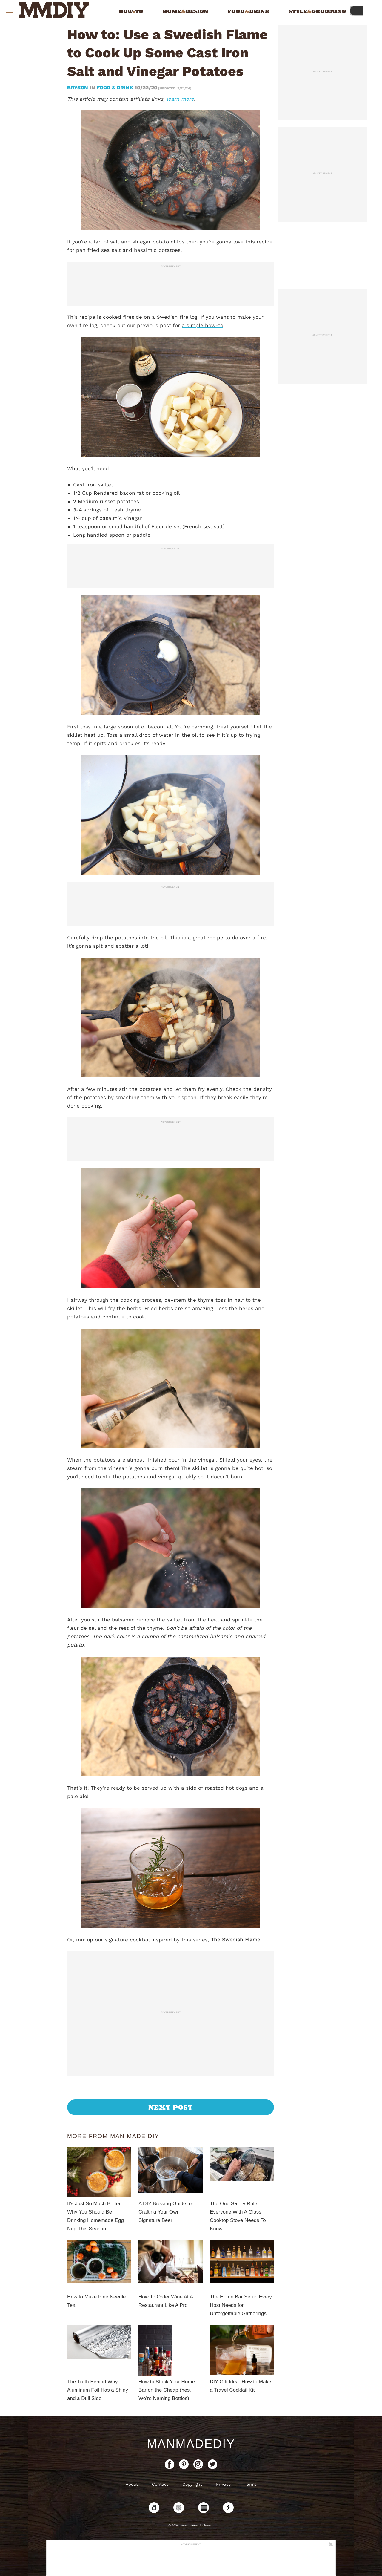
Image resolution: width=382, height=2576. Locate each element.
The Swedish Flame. (237, 1940)
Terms (251, 2484)
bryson (78, 88)
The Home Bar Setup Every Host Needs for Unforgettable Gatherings (241, 2305)
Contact (160, 2484)
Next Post (170, 2107)
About (132, 2484)
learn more (180, 99)
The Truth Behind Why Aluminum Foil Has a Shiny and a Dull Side (97, 2390)
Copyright (192, 2484)
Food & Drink (115, 88)
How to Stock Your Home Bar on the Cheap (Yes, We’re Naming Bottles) (166, 2390)
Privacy (223, 2484)
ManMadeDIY (191, 2443)
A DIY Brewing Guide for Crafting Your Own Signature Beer (165, 2212)
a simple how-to (202, 325)
